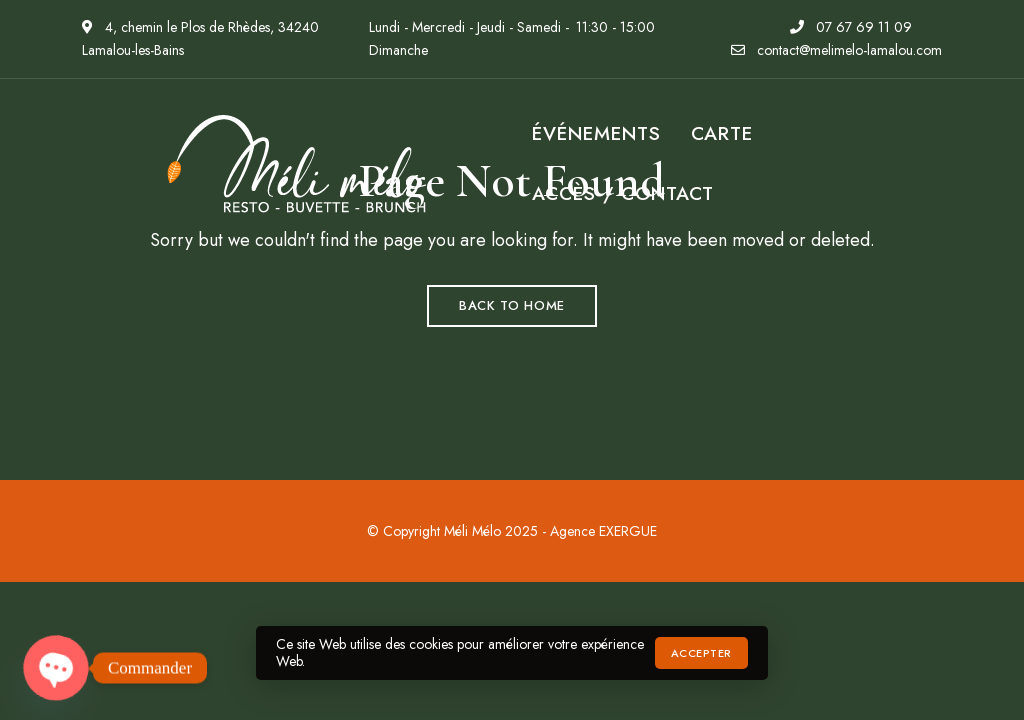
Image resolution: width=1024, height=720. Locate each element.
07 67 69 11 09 (851, 27)
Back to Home (512, 305)
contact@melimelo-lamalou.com (836, 50)
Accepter (701, 653)
